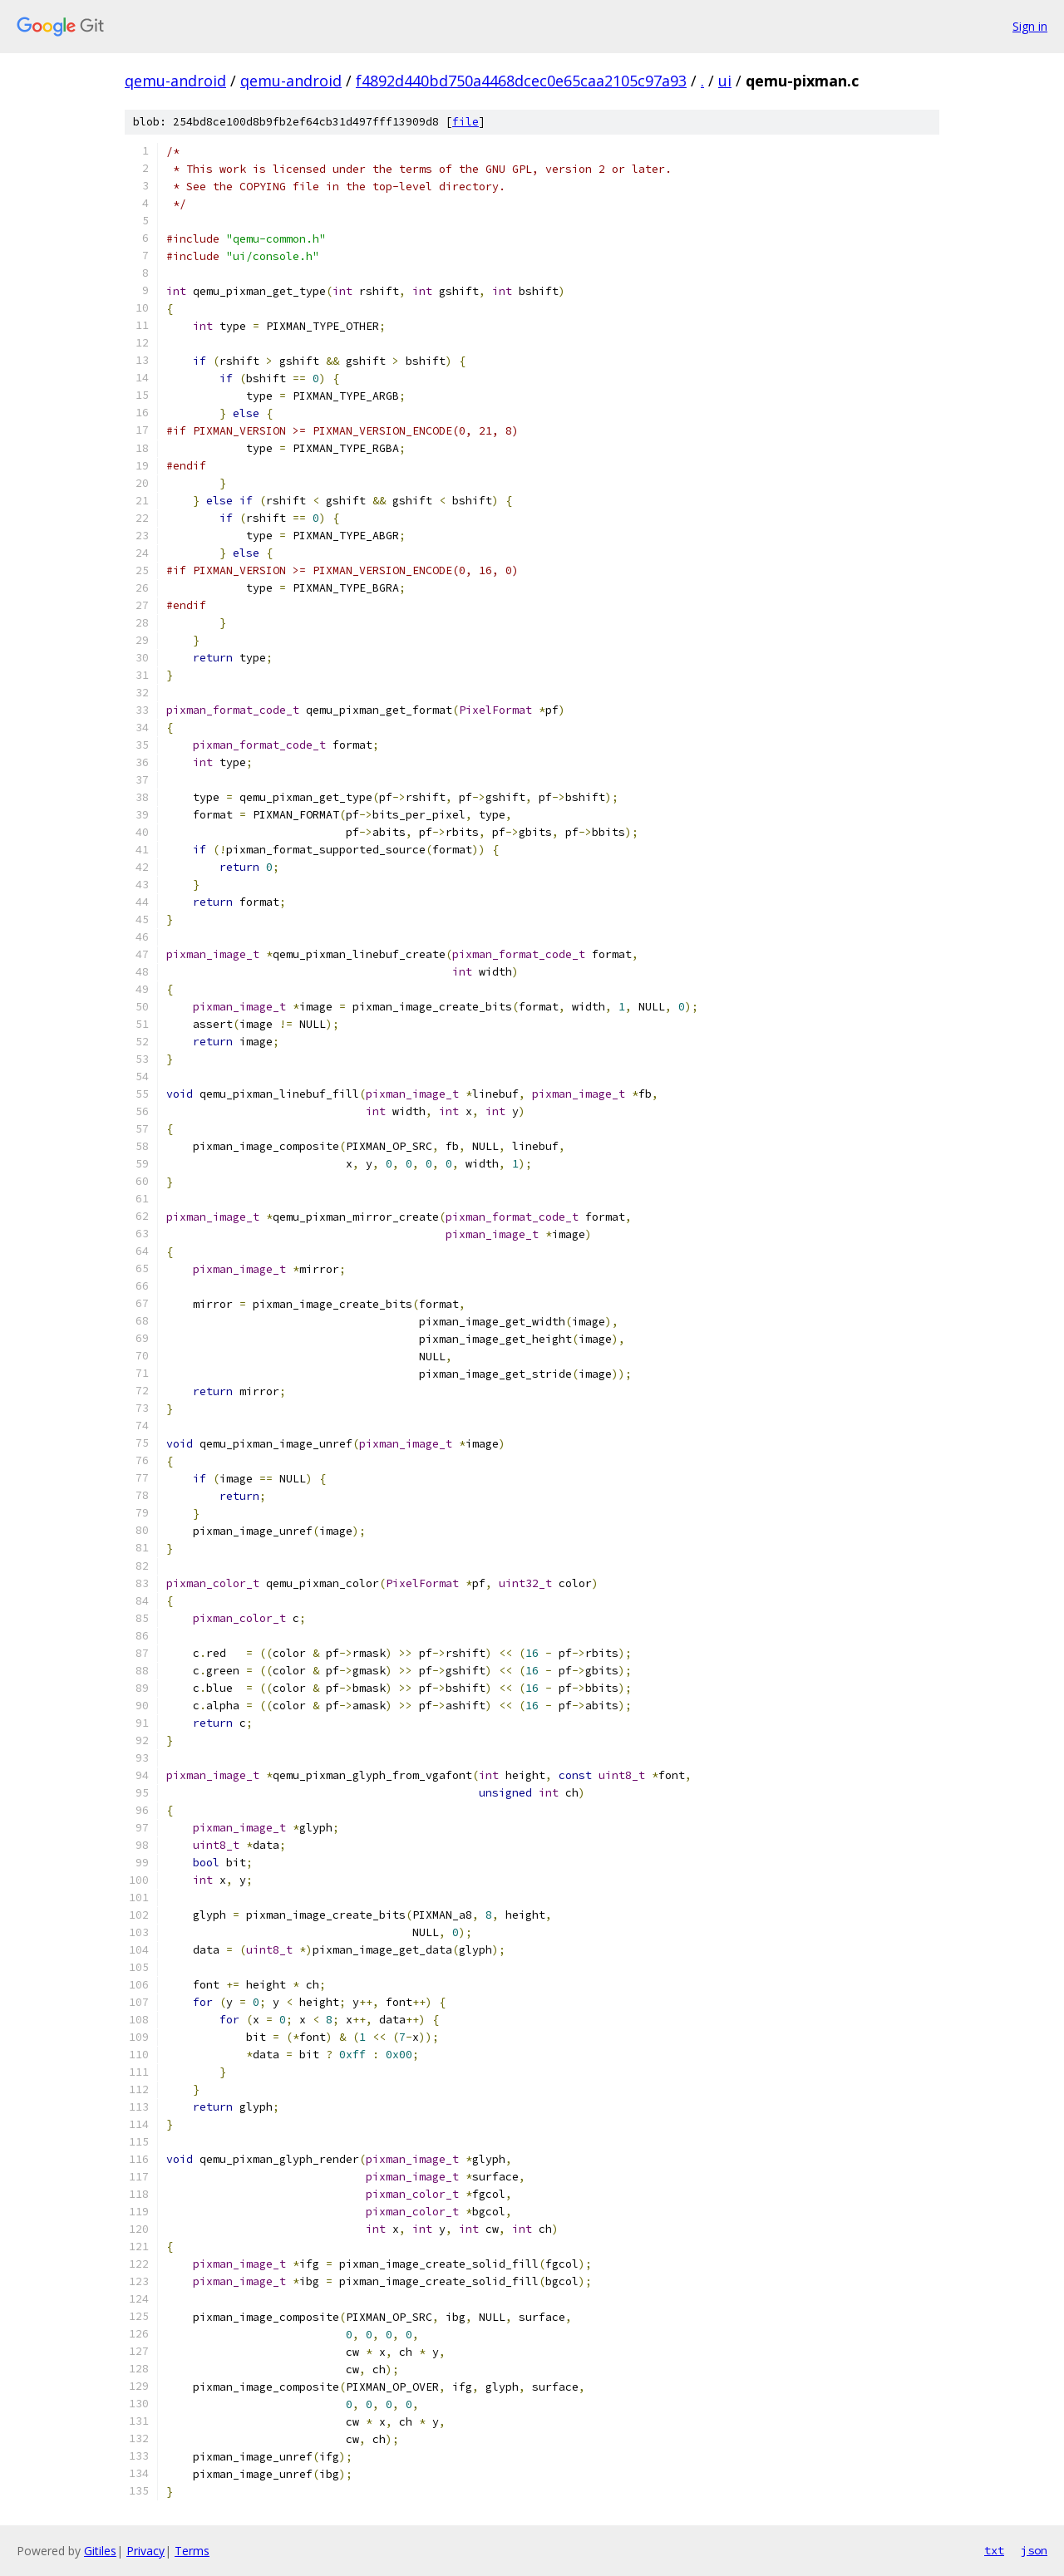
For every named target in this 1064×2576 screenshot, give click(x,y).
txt (994, 2550)
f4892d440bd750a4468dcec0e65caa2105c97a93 (521, 81)
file (465, 122)
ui (725, 81)
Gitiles (100, 2551)
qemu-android (175, 81)
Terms (192, 2551)
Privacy (145, 2551)
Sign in (1029, 26)
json (1034, 2550)
